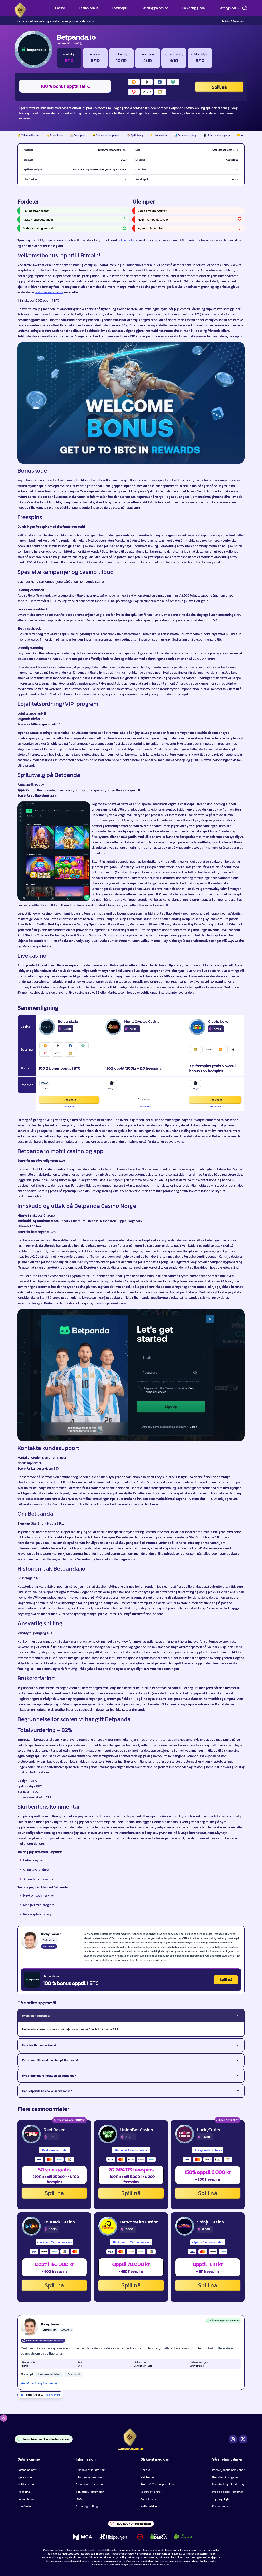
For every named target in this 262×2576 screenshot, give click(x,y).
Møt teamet (148, 2477)
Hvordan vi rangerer (225, 2477)
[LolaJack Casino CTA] (31, 2226)
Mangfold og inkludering (228, 2484)
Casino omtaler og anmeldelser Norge (50, 21)
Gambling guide (193, 7)
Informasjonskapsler (89, 2477)
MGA (79, 2499)
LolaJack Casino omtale (54, 2242)
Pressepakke (220, 2506)
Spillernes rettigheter (90, 2491)
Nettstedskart (149, 2506)
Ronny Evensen (51, 2324)
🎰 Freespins (77, 135)
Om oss (145, 2470)
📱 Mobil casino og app (216, 135)
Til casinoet (69, 1100)
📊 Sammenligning (185, 135)
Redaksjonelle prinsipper (228, 2470)
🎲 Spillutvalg (135, 135)
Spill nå (219, 87)
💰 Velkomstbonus (28, 135)
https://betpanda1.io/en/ (112, 150)
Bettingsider (227, 7)
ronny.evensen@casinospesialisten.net (42, 2340)
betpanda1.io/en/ (69, 43)
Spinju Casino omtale (207, 2242)
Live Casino (24, 2506)
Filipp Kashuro (52, 2395)
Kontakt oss (148, 2499)
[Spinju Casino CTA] (184, 2226)
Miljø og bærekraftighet (227, 2491)
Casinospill (120, 7)
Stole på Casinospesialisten (158, 2484)
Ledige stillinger (151, 2491)
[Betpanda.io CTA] (32, 1980)
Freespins (23, 2491)
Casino (60, 7)
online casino (126, 240)
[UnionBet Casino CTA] (107, 2134)
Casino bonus (88, 7)
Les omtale (69, 1106)
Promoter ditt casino (89, 2484)
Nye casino (24, 2477)
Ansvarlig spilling (87, 2506)
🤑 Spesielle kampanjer (106, 135)
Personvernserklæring (90, 2470)
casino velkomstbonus (49, 292)
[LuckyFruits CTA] (184, 2134)
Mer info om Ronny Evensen (37, 2383)
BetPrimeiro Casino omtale (131, 2242)
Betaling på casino (155, 7)
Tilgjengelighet (222, 2499)
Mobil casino (25, 2484)
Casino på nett (27, 2470)
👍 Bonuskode (54, 135)
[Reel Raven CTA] (31, 2134)
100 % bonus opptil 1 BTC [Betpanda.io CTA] (70, 1983)
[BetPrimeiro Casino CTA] (107, 2226)
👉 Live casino (158, 135)
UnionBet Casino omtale (131, 2150)
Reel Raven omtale (54, 2150)
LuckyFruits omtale (207, 2150)
